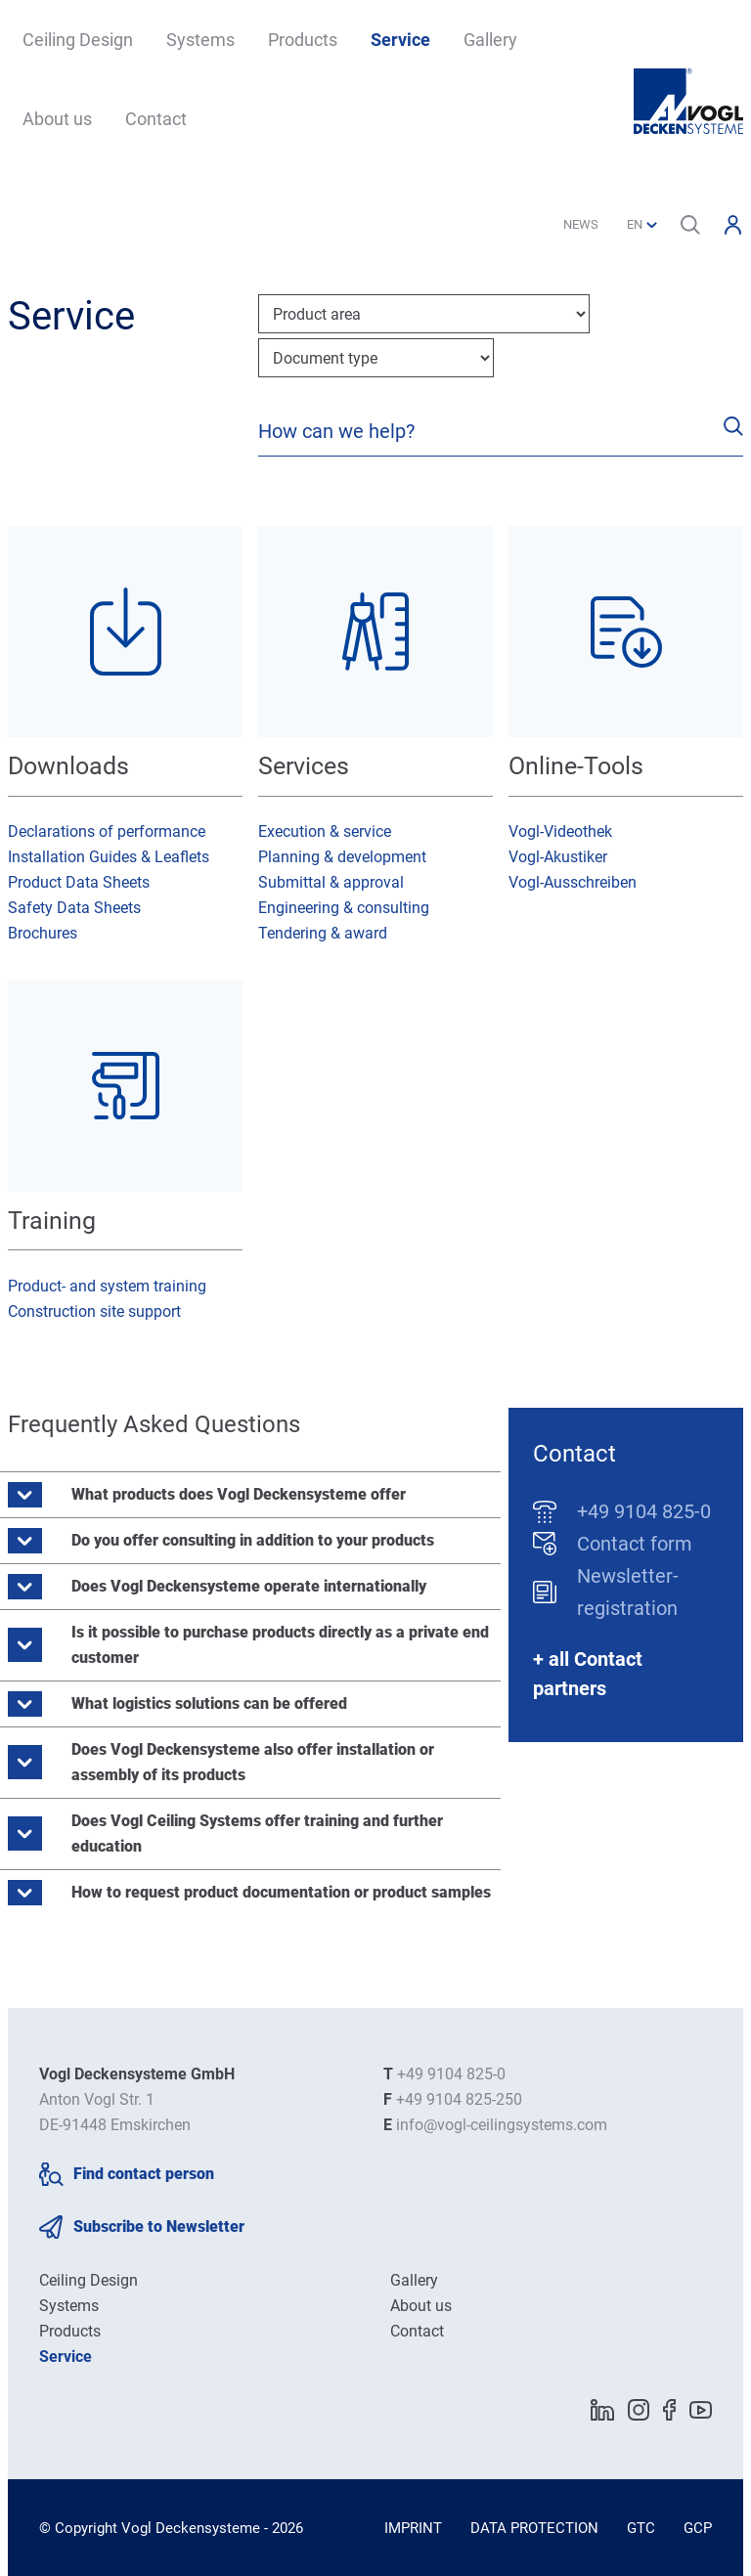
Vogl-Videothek (560, 831)
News (580, 224)
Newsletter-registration (628, 1592)
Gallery (490, 39)
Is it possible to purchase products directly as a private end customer (280, 1645)
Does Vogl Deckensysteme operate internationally (248, 1586)
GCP (698, 2528)
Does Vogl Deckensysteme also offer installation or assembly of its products (252, 1762)
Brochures (42, 933)
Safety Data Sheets (74, 907)
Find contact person (143, 2173)
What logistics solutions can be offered (209, 1703)
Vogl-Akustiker (557, 857)
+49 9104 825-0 (644, 1511)
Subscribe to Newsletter (158, 2226)
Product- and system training (107, 1286)
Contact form (634, 1543)
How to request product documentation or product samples (281, 1892)
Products (302, 39)
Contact (156, 119)
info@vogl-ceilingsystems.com (501, 2125)
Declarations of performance (106, 831)
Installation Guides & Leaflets (108, 857)
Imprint (413, 2528)
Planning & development (342, 857)
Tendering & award (322, 933)
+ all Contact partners (587, 1673)
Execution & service (324, 831)
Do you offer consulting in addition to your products (252, 1540)
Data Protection (534, 2528)
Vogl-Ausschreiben (572, 882)
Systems (200, 39)
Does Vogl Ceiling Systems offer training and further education (257, 1834)
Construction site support (94, 1311)
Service (400, 39)
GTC (641, 2528)
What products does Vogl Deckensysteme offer (238, 1494)
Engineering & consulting (343, 907)
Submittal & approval (331, 882)
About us (57, 119)
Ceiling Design (77, 39)
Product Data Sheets (79, 882)
